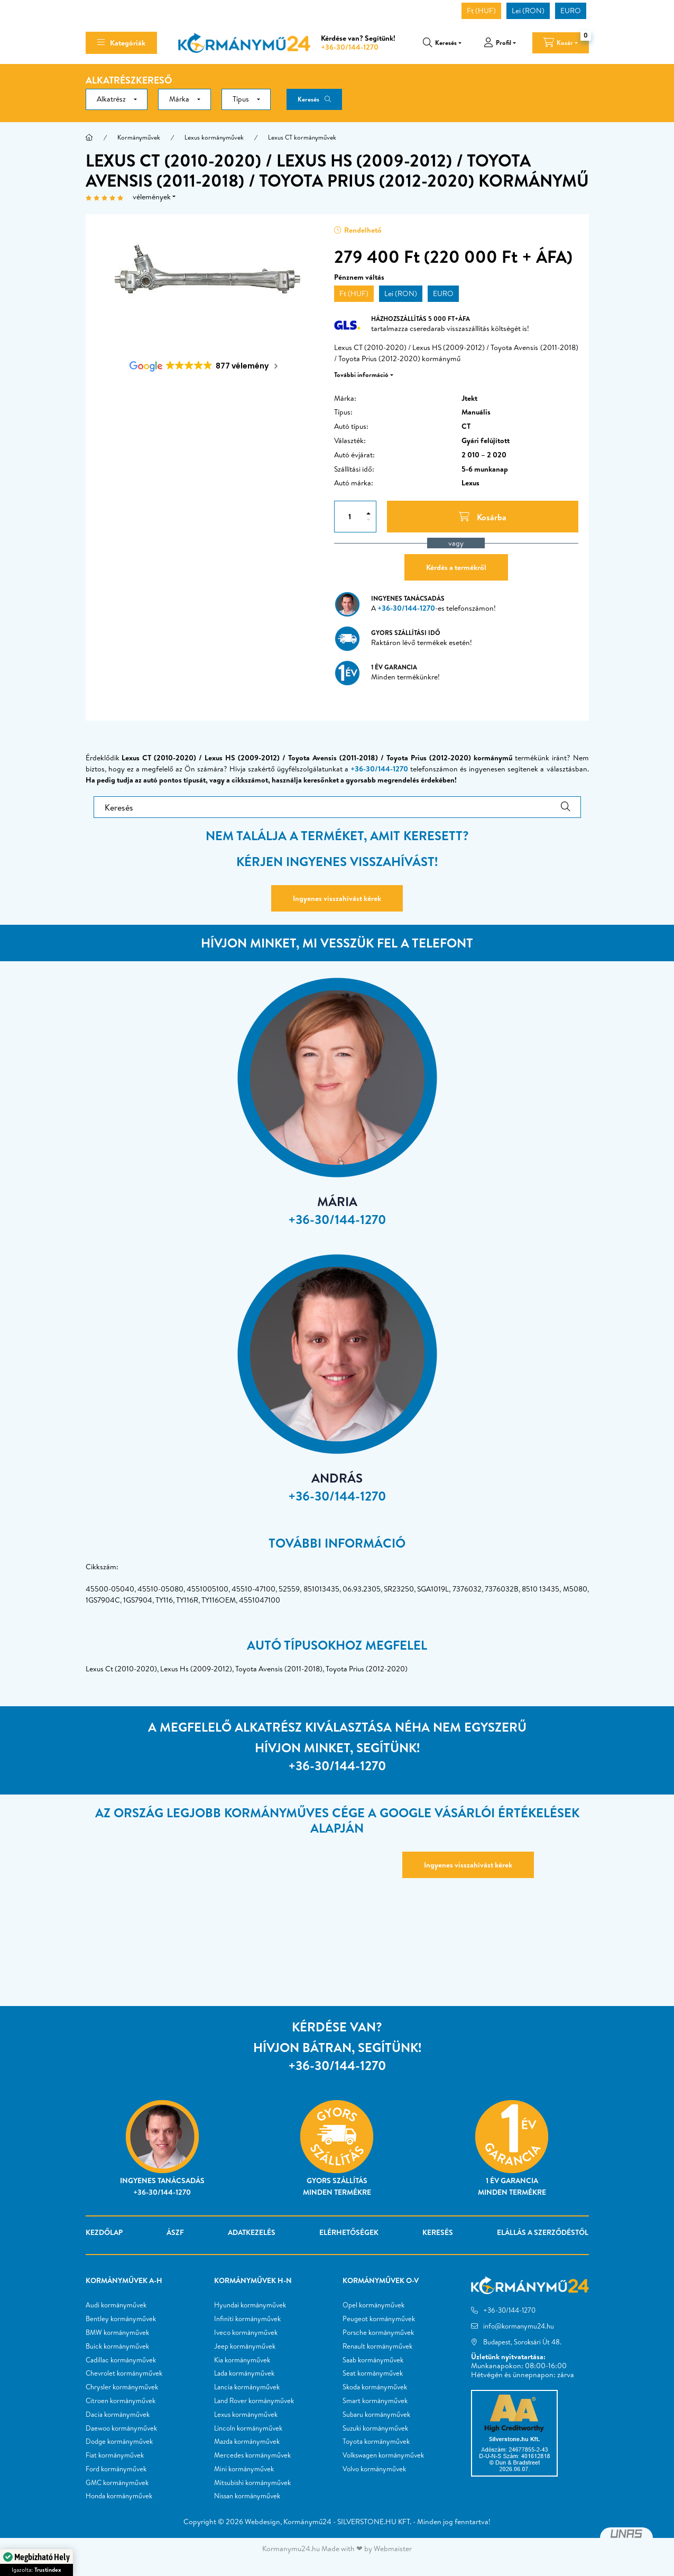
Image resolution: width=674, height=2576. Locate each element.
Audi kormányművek (116, 2305)
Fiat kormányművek (115, 2455)
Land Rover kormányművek (254, 2401)
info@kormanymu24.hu (518, 2326)
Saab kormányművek (373, 2360)
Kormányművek (138, 137)
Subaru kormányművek (376, 2415)
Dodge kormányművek (119, 2441)
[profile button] (500, 42)
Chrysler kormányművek (122, 2387)
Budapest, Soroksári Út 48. (522, 2342)
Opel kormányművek (373, 2305)
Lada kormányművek (244, 2373)
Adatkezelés (251, 2232)
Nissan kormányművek (247, 2496)
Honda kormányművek (119, 2496)
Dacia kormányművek (118, 2415)
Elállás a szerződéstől (542, 2232)
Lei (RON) (528, 10)
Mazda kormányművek (247, 2441)
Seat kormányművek (373, 2373)
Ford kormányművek (116, 2469)
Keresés (308, 99)
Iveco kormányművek (246, 2333)
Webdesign (262, 2521)
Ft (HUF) (481, 10)
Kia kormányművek (242, 2360)
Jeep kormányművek (244, 2346)
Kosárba (571, 2561)
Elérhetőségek (348, 2232)
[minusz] (368, 520)
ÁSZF (175, 2232)
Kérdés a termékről (456, 567)
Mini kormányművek (244, 2469)
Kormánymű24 (307, 2521)
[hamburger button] (121, 43)
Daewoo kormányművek (121, 2428)
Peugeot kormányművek (379, 2319)
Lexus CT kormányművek (302, 137)
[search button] (442, 42)
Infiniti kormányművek (247, 2319)
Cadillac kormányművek (121, 2360)
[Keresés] (337, 807)
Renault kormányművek (377, 2346)
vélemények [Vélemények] (152, 196)
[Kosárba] (482, 516)
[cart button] (560, 42)
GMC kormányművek (117, 2483)
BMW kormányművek (117, 2333)
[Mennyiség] (349, 516)
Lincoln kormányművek (248, 2428)
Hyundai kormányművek (250, 2305)
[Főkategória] (89, 137)
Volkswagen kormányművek (383, 2455)
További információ (361, 374)
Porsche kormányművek (378, 2333)
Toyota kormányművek (376, 2441)
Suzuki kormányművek (375, 2428)
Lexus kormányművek (214, 137)
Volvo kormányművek (374, 2469)
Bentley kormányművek (121, 2319)
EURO (570, 10)
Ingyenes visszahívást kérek (337, 898)
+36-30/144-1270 (349, 47)
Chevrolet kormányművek (124, 2373)
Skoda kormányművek (375, 2387)
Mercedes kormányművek (252, 2455)
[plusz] (368, 513)
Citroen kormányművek (120, 2401)
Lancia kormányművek (247, 2387)
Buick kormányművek (117, 2346)
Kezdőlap (104, 2232)
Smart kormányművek (375, 2401)
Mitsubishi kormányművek (252, 2483)
